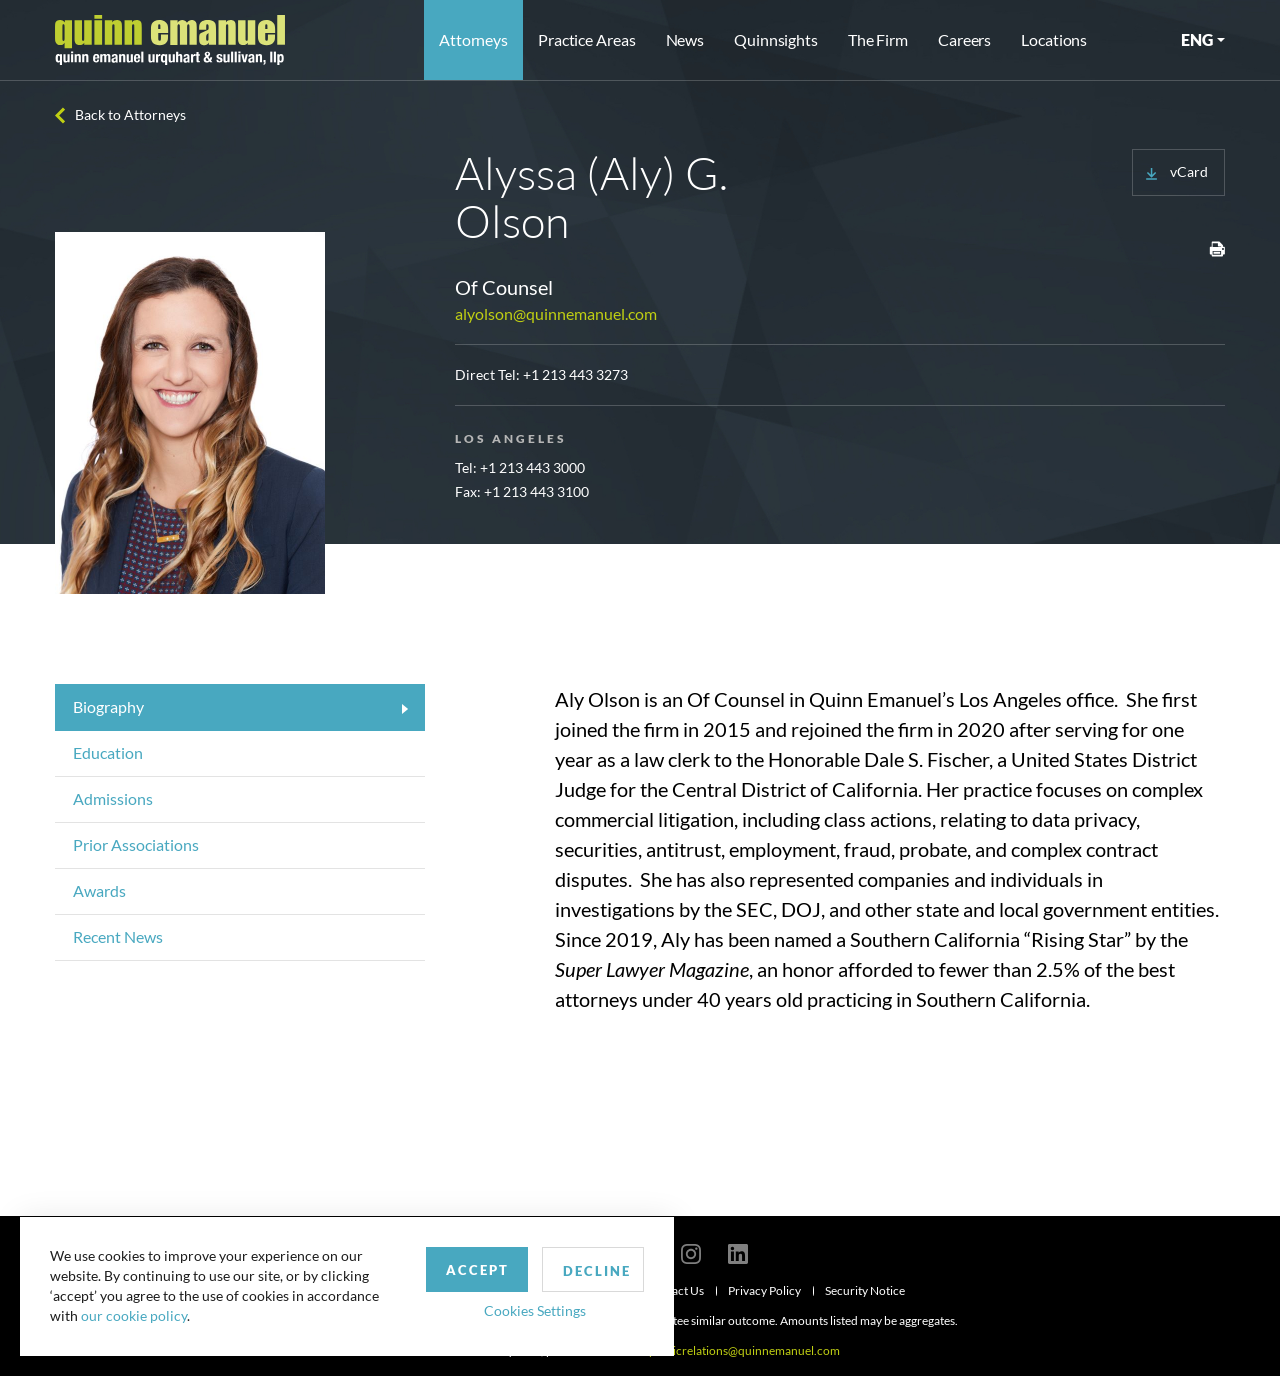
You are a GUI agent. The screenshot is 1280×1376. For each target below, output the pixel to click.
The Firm (878, 39)
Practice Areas (586, 39)
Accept (463, 1269)
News (685, 39)
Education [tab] (108, 752)
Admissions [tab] (113, 798)
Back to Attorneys (130, 114)
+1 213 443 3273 (575, 374)
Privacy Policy (764, 1290)
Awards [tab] (99, 890)
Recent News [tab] (118, 936)
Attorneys (473, 39)
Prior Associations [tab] (136, 844)
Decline (583, 1270)
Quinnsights (776, 39)
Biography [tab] (108, 706)
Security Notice (865, 1290)
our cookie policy (134, 1315)
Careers (964, 39)
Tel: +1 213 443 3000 (520, 467)
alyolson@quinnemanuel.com (556, 313)
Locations (1054, 39)
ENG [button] (1197, 39)
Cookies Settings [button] (521, 1309)
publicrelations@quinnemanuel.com (744, 1350)
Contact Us (675, 1290)
